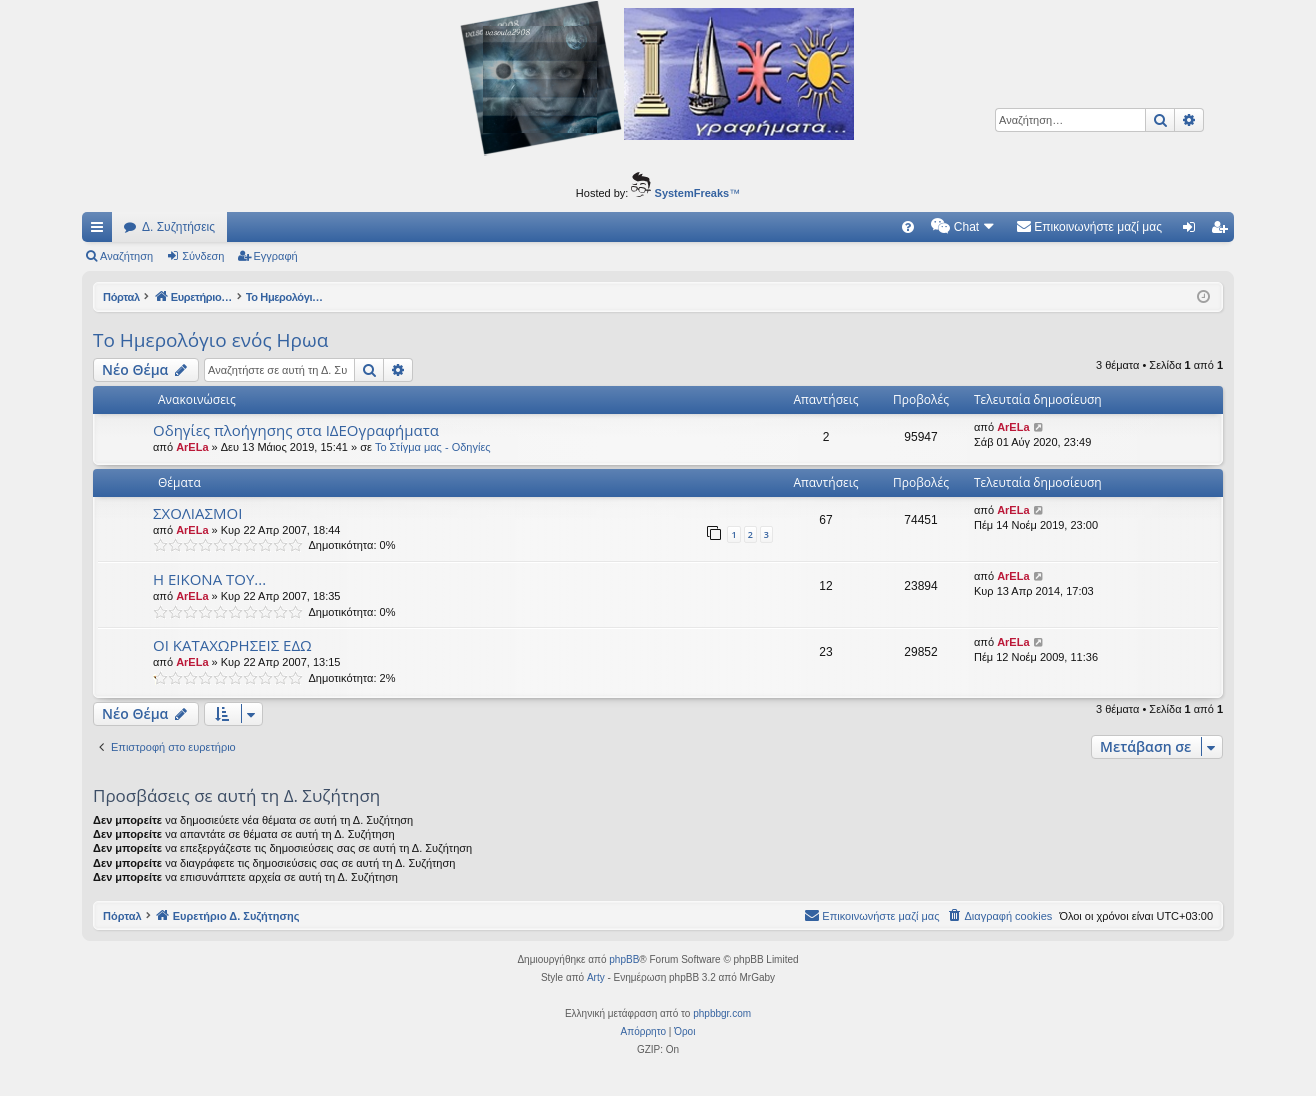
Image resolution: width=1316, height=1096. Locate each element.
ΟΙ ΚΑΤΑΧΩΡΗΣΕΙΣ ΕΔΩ (232, 645)
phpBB (624, 959)
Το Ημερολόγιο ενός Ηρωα (210, 340)
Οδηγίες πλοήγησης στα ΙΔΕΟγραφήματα (296, 430)
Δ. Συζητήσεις (178, 227)
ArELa (192, 447)
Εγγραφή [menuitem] (1223, 231)
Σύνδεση (203, 256)
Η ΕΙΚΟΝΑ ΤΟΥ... (209, 579)
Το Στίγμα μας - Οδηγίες (433, 447)
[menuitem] (908, 227)
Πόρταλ (122, 297)
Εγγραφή (276, 256)
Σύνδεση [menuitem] (1193, 231)
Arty (596, 977)
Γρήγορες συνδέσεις (101, 231)
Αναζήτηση (126, 256)
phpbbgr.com (722, 1013)
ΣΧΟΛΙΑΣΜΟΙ (197, 513)
